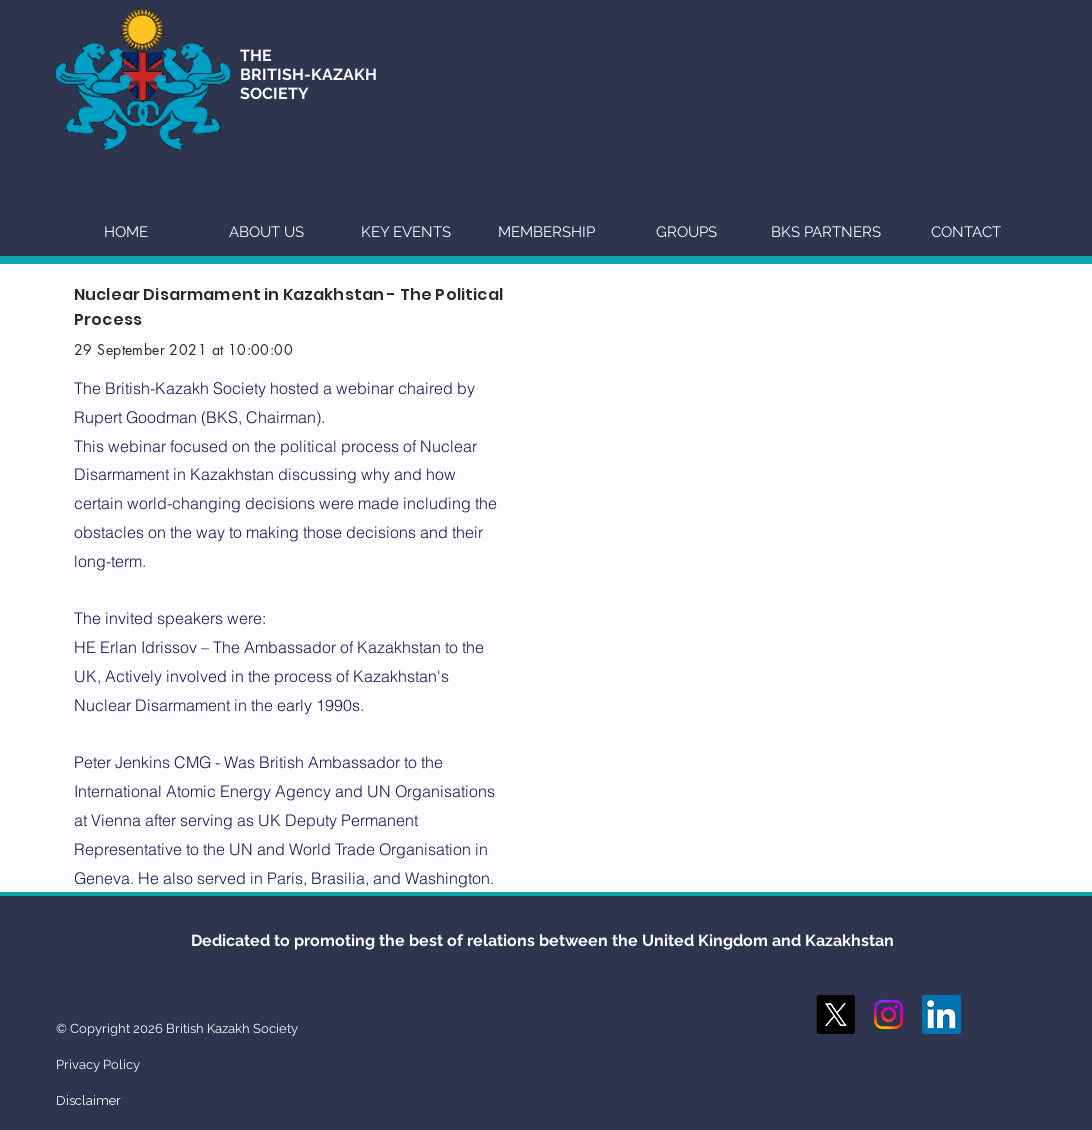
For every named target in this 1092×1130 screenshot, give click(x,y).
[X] (835, 1014)
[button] (266, 232)
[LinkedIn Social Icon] (941, 1014)
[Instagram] (888, 1014)
